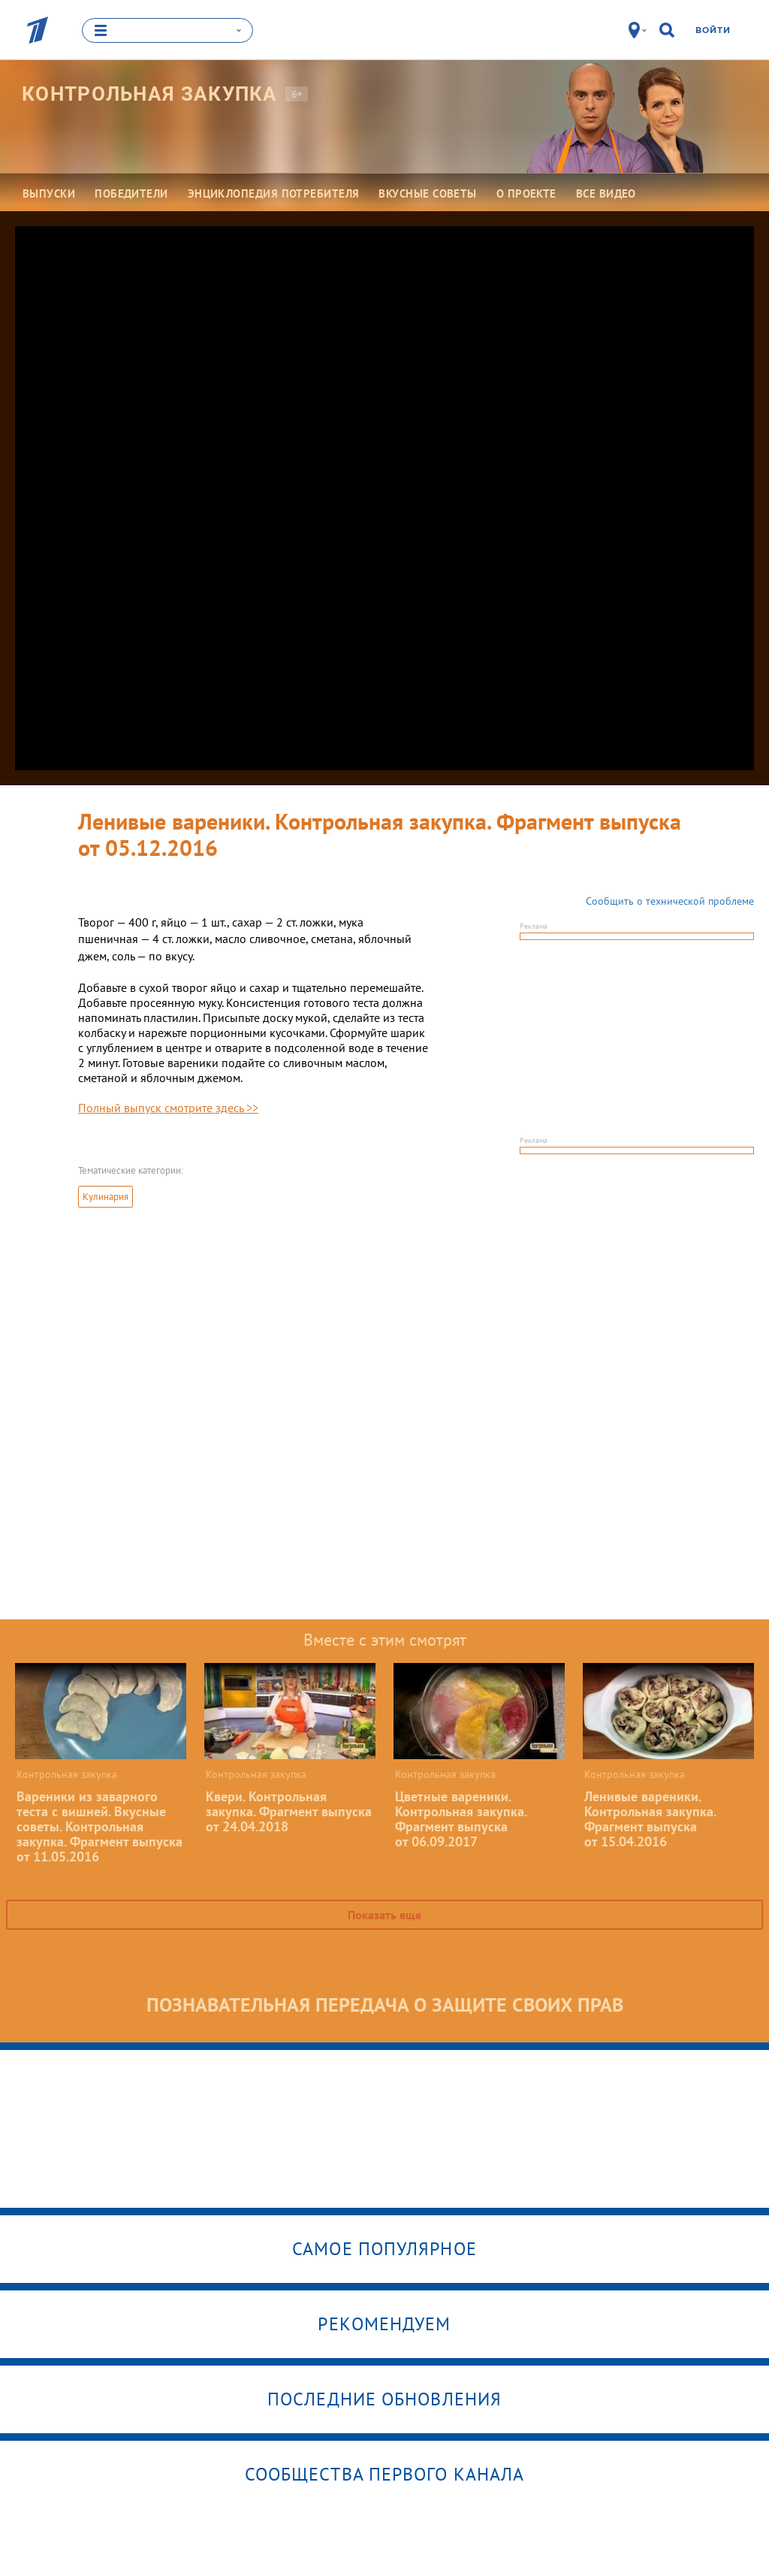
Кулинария (105, 1196)
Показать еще (384, 1914)
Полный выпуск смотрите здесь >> (168, 1107)
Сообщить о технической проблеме (670, 901)
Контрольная (150, 94)
